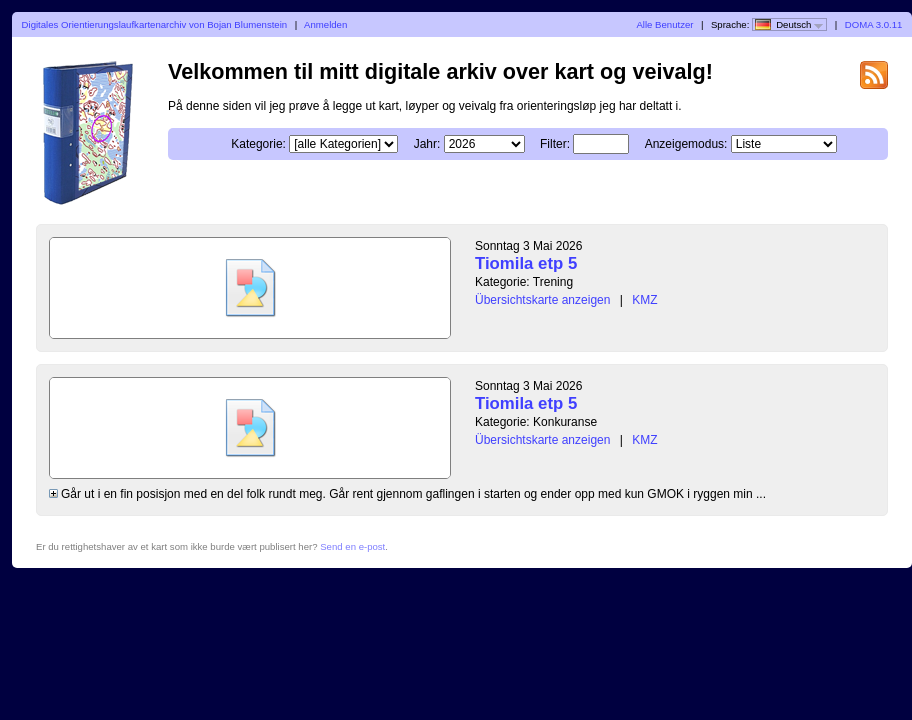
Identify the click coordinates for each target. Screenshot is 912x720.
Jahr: (427, 144)
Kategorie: (258, 144)
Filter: (555, 144)
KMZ (644, 300)
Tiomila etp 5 (526, 263)
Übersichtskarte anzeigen (542, 300)
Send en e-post (352, 546)
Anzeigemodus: (686, 144)
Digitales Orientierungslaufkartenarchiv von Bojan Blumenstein (155, 24)
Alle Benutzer (664, 24)
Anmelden (325, 24)
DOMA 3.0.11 (874, 24)
